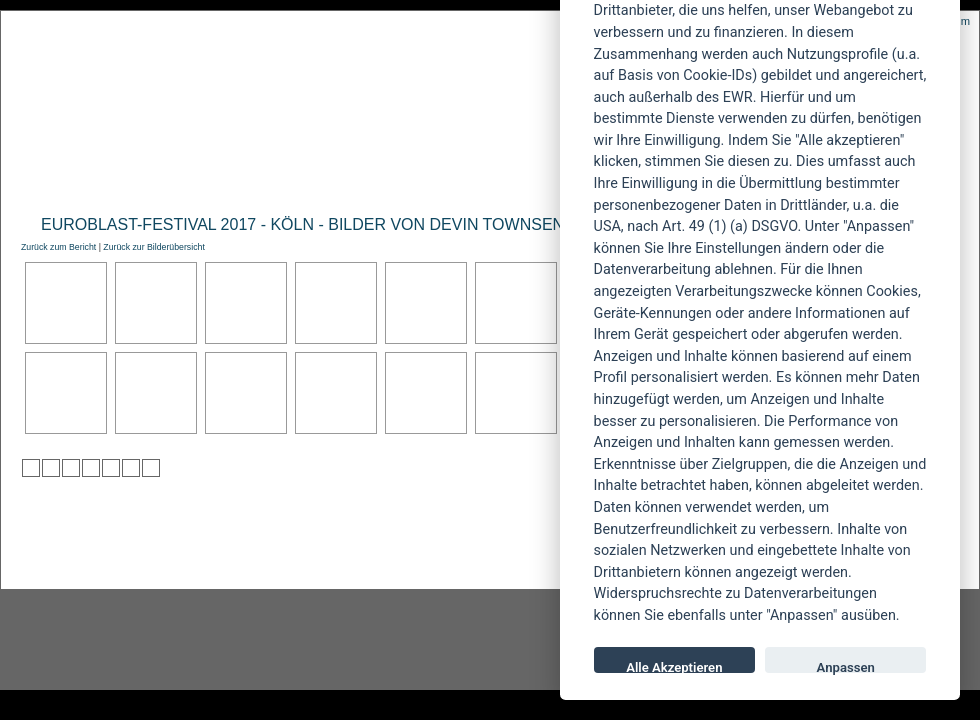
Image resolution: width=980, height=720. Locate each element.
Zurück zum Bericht (58, 247)
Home (38, 176)
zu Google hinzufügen (91, 468)
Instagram (162, 640)
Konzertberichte (303, 176)
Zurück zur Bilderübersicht (153, 247)
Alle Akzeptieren (674, 666)
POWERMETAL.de (341, 87)
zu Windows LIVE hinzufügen (151, 468)
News (103, 176)
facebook (386, 640)
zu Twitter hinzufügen (31, 468)
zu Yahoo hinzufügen (131, 468)
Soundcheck (525, 176)
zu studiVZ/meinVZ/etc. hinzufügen (111, 468)
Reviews (181, 176)
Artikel (423, 176)
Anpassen (846, 666)
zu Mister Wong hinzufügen (51, 468)
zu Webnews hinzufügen (71, 468)
